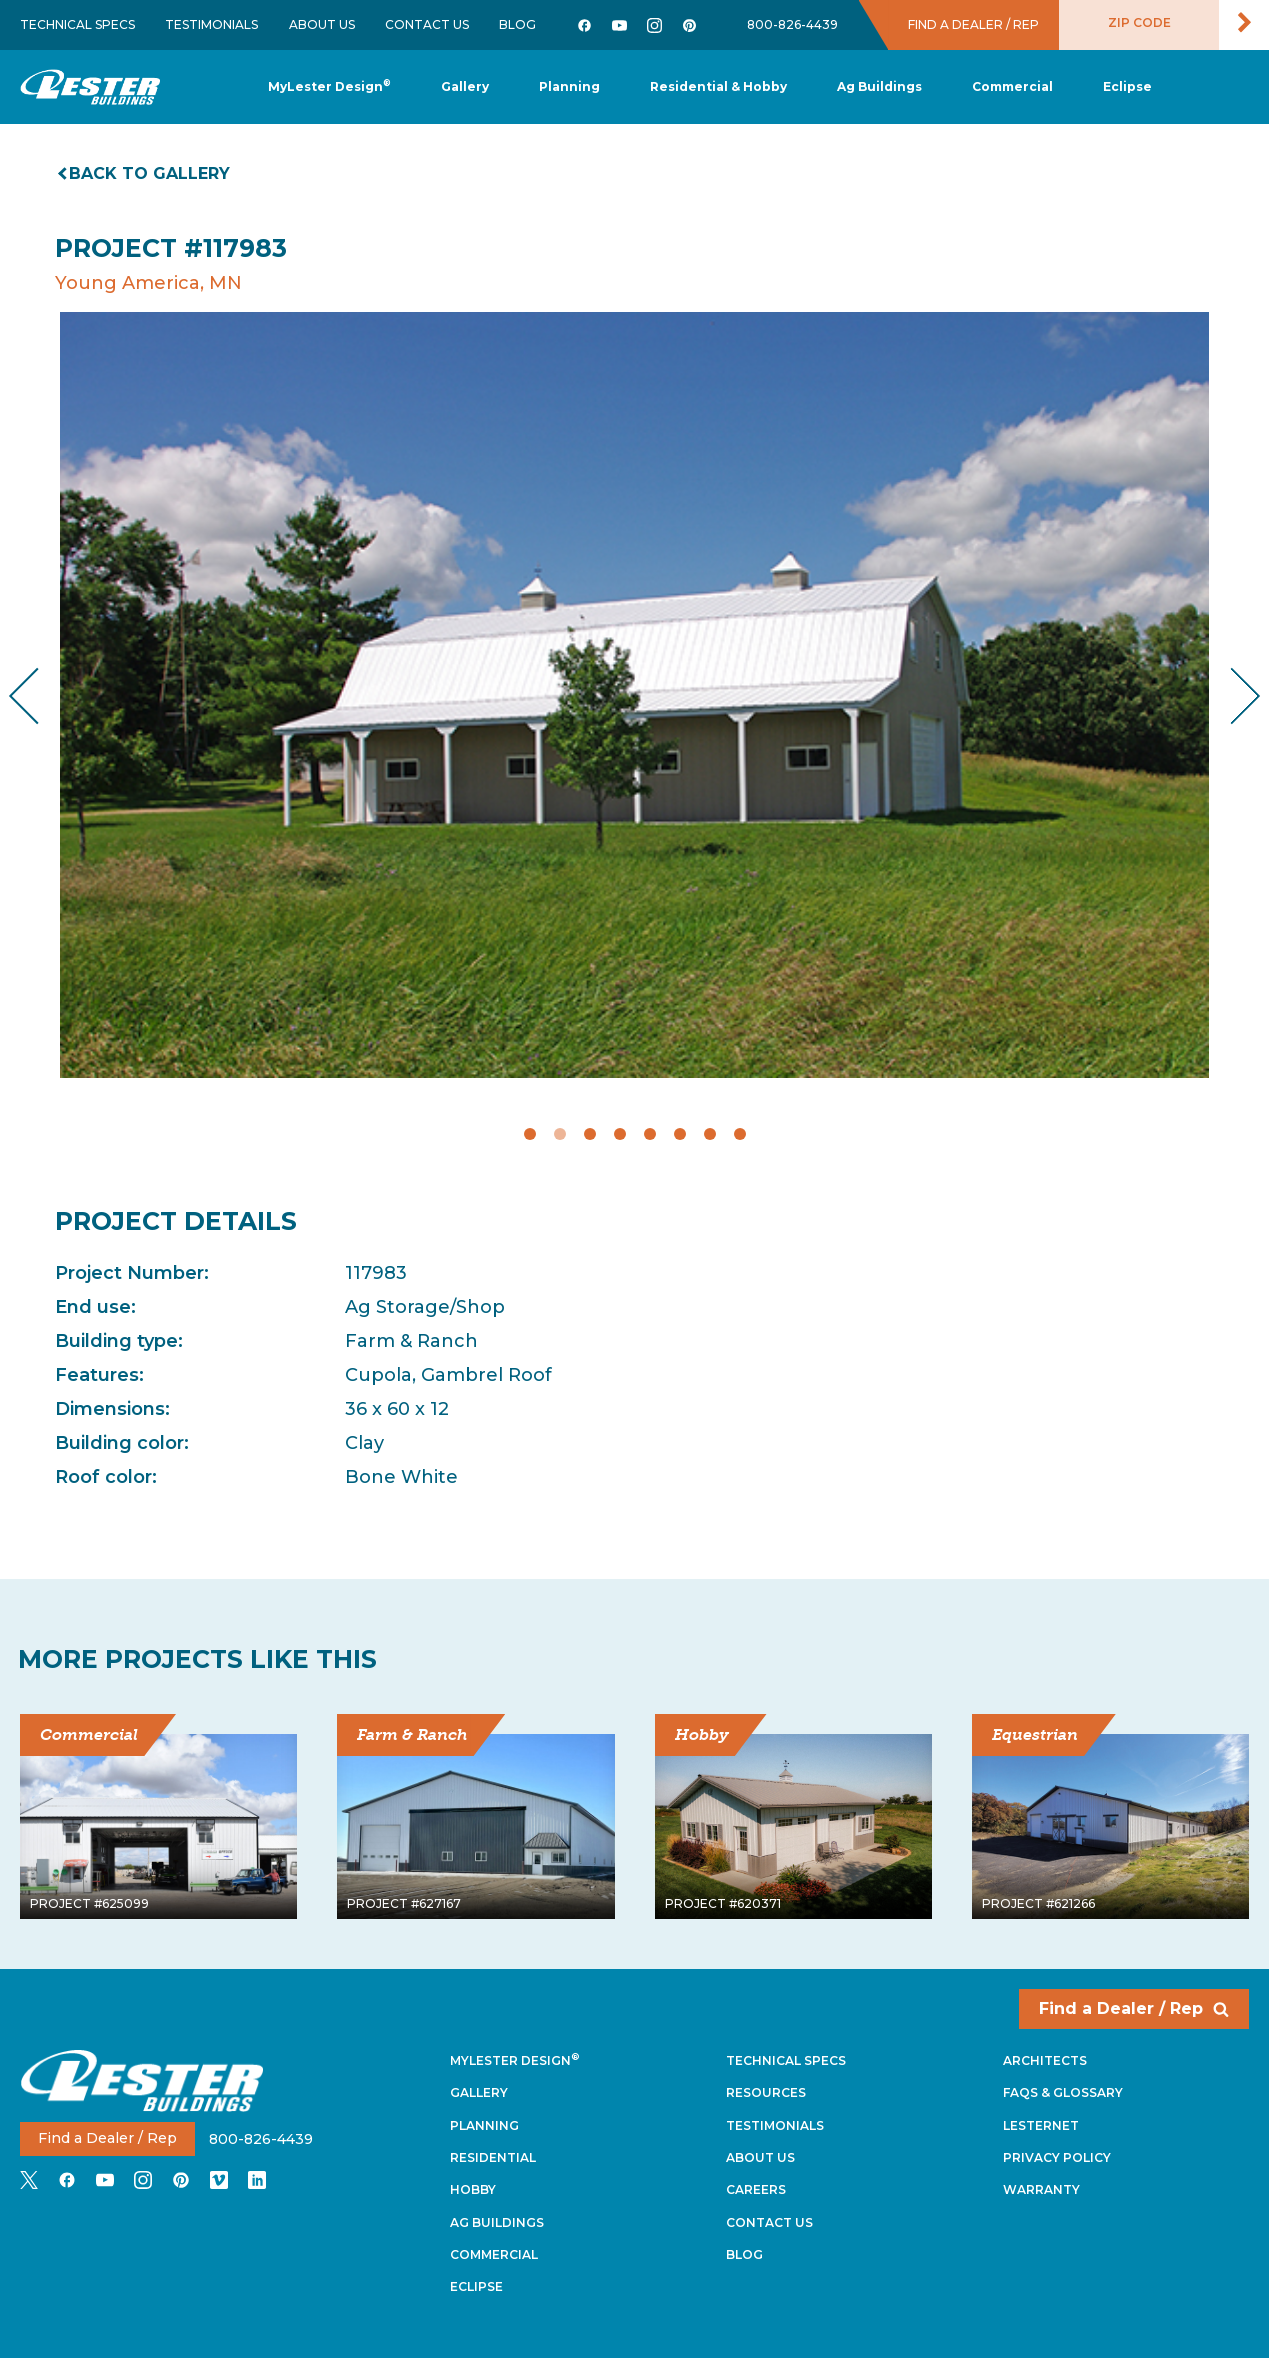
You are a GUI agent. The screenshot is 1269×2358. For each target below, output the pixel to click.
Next (1229, 696)
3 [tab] (590, 1134)
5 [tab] (650, 1134)
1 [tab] (530, 1134)
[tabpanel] (634, 695)
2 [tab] (560, 1134)
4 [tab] (620, 1134)
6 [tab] (680, 1134)
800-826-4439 (792, 24)
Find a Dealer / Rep (1134, 2008)
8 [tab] (740, 1134)
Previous (40, 696)
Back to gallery (145, 173)
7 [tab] (710, 1134)
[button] (569, 87)
